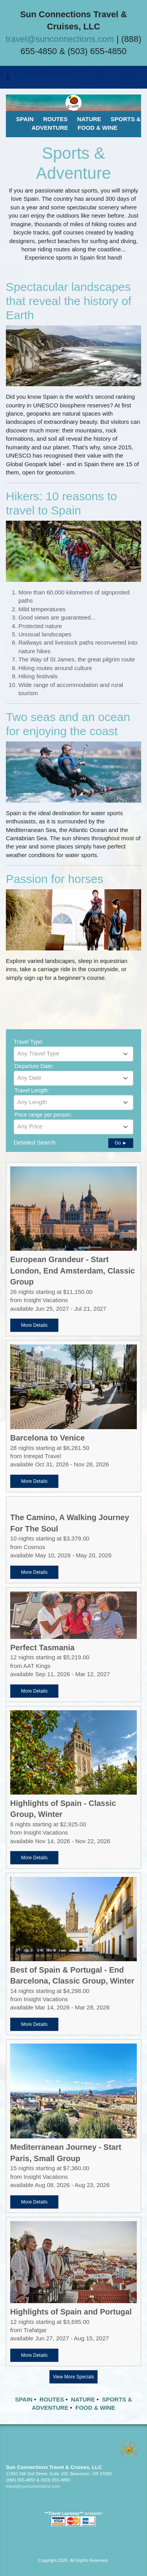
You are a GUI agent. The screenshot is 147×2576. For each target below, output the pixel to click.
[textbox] (73, 1053)
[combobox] (73, 1053)
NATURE (83, 2399)
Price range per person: (43, 1115)
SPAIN (24, 2399)
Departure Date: (34, 1066)
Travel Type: (29, 1042)
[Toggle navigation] (8, 79)
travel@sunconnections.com (60, 39)
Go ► (120, 1143)
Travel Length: (32, 1090)
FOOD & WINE (95, 2407)
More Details (34, 1325)
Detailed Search (35, 1142)
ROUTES (52, 2399)
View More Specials (73, 2377)
